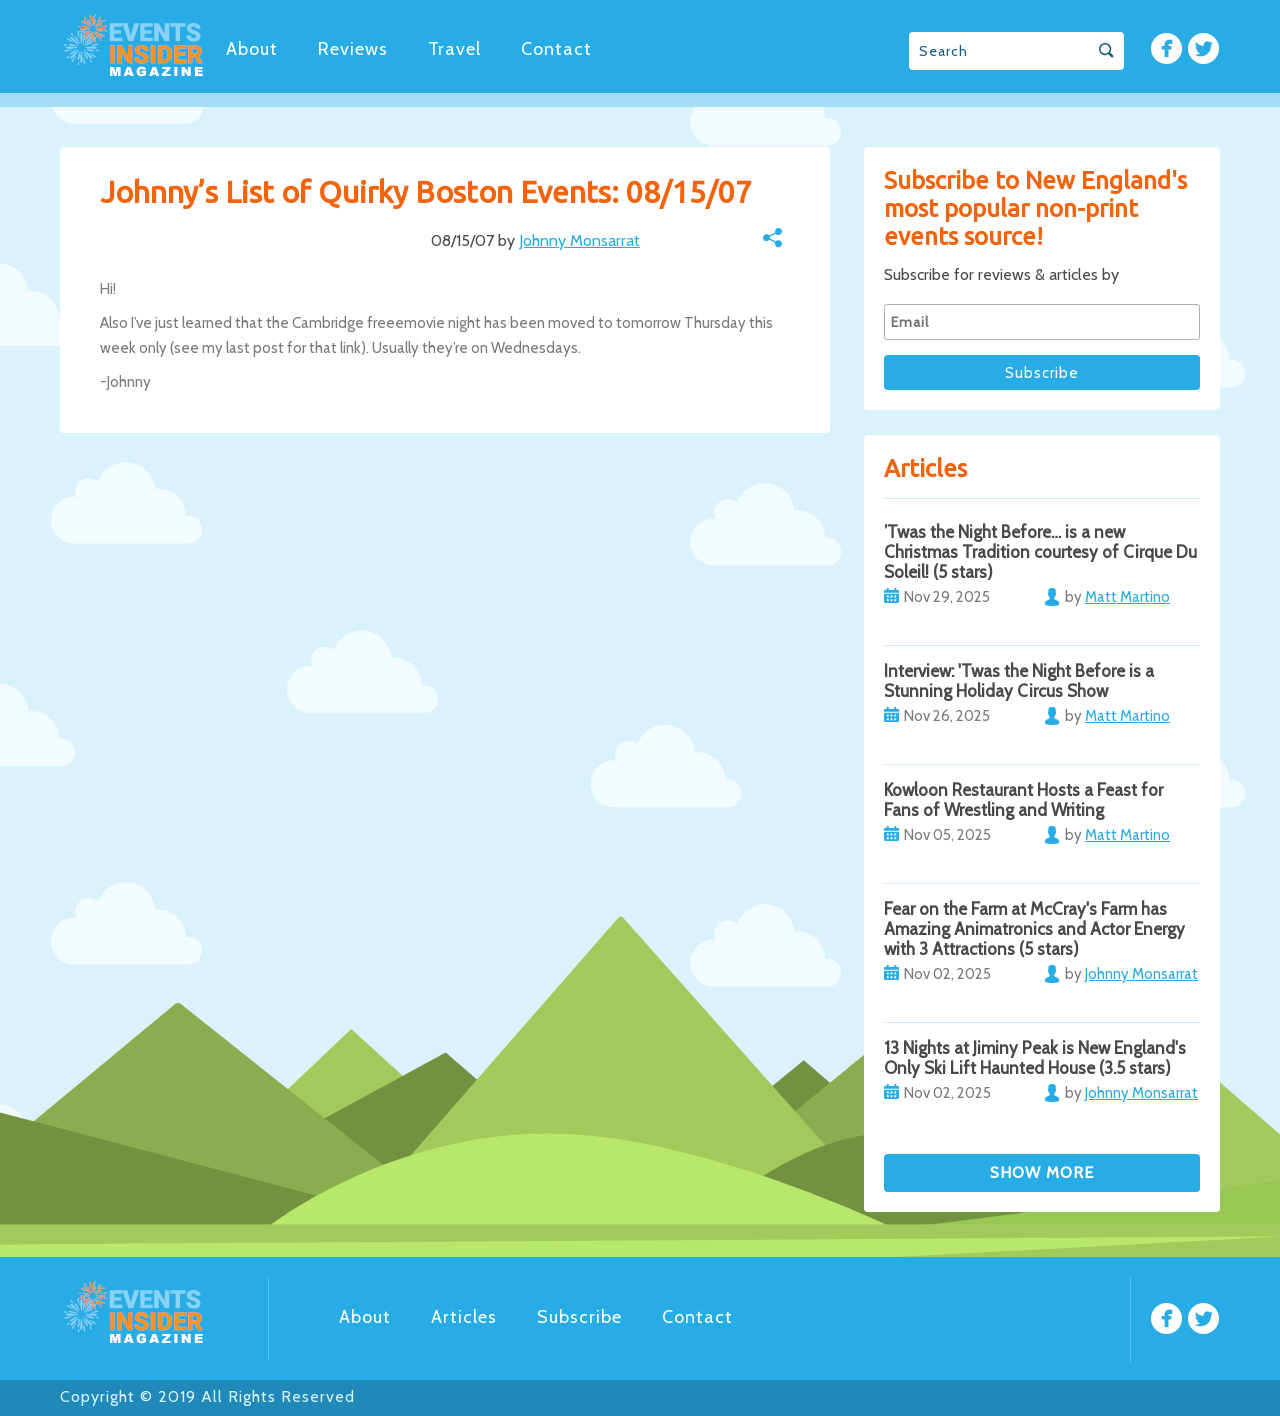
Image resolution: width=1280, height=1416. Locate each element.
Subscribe (579, 1317)
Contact (556, 49)
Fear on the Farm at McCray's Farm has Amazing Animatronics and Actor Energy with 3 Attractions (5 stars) (1034, 929)
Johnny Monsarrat (579, 240)
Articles (464, 1317)
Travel (454, 49)
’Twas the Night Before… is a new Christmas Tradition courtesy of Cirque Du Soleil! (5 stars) (1040, 552)
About (252, 49)
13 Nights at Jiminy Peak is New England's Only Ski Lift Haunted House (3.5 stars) (1035, 1058)
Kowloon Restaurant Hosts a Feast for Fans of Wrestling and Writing (1023, 800)
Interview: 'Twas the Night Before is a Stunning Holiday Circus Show (1019, 681)
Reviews (353, 49)
